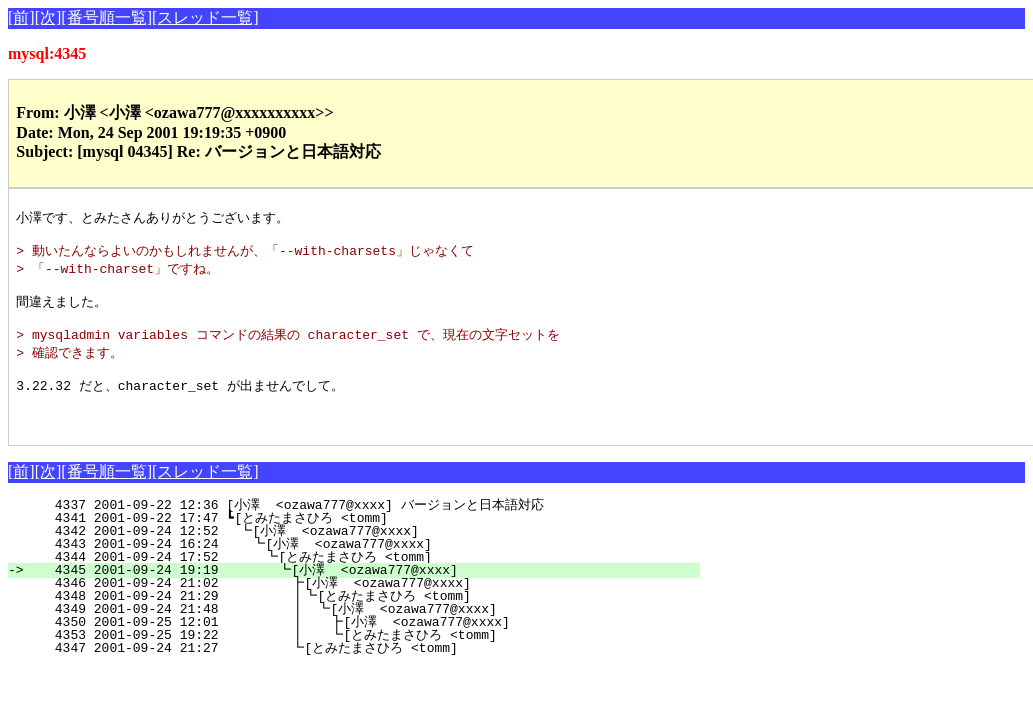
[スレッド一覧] (205, 17)
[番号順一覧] (106, 17)
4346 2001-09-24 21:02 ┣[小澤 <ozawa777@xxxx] (361, 608)
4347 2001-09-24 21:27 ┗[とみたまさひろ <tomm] (354, 673)
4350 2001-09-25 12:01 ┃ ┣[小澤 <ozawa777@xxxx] (354, 647)
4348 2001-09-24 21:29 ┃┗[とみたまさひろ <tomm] (351, 621)
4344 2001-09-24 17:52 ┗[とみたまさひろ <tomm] (357, 582)
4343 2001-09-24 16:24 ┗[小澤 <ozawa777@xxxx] (365, 569)
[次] (48, 17)
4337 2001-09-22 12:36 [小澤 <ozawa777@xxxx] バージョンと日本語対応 (357, 530)
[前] (21, 17)
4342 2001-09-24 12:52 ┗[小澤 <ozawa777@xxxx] (366, 556)
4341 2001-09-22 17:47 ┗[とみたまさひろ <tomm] (361, 543)
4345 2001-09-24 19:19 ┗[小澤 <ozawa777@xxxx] (362, 595)
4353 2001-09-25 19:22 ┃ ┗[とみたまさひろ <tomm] (348, 660)
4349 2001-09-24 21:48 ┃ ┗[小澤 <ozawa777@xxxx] (356, 634)
